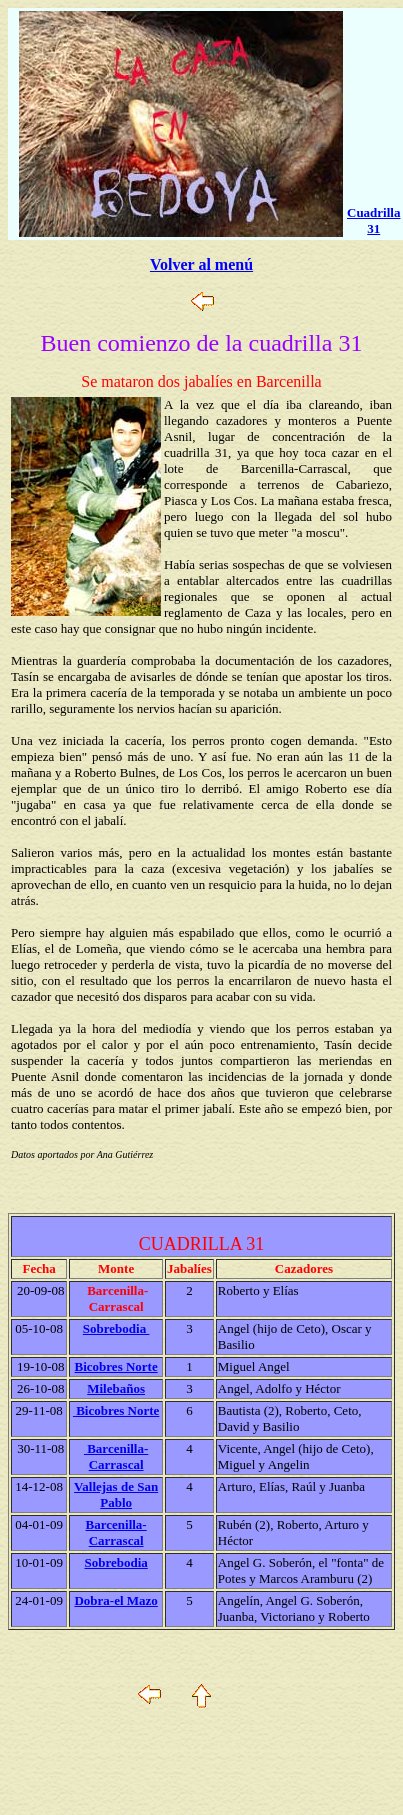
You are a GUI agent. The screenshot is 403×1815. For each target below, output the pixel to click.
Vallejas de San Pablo (116, 1494)
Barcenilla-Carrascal (116, 1456)
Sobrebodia (116, 1328)
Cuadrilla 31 (373, 220)
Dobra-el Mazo (115, 1600)
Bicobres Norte (116, 1366)
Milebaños (116, 1388)
